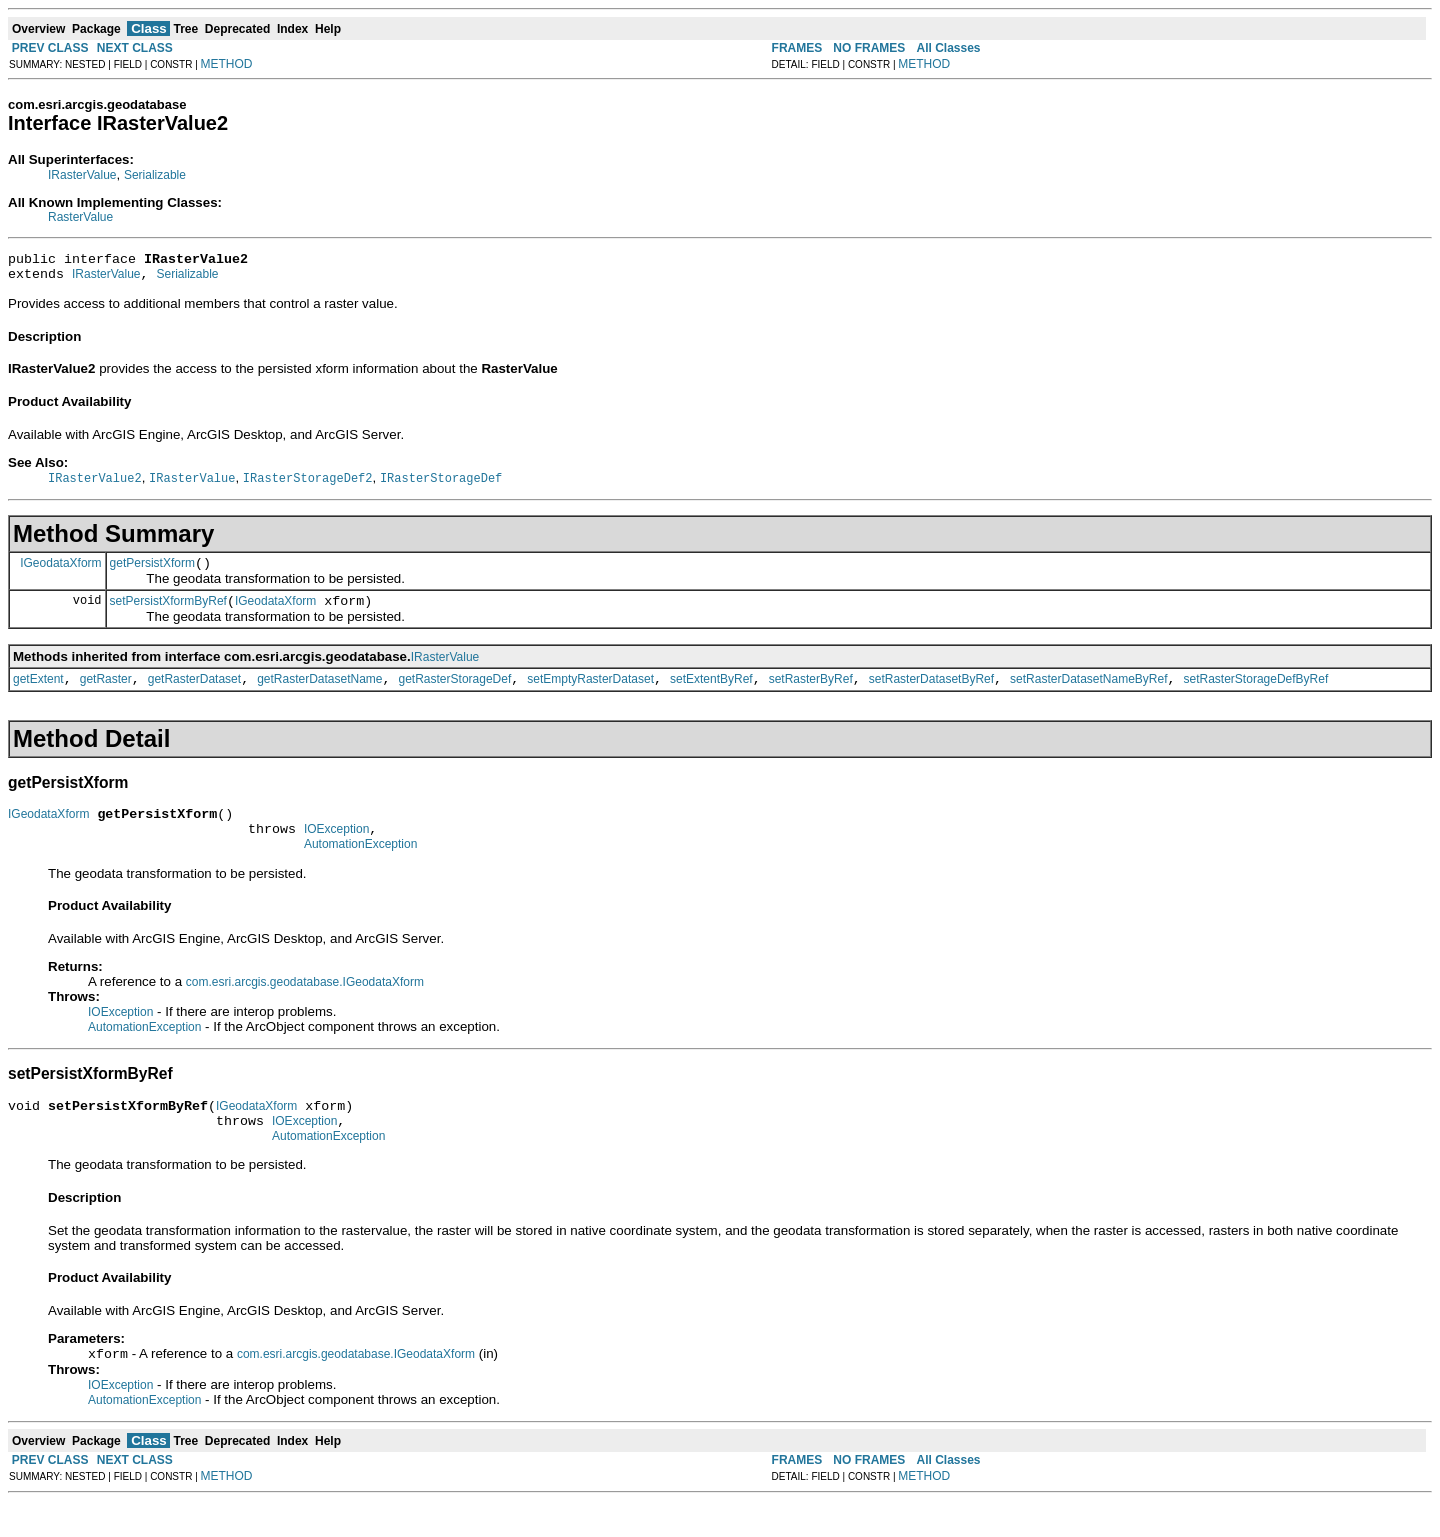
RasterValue (80, 217)
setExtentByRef (711, 695)
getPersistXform (152, 573)
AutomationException (360, 869)
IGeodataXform (60, 572)
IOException (336, 851)
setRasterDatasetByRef (931, 695)
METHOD (227, 64)
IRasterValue (82, 175)
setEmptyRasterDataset (590, 695)
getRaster (106, 695)
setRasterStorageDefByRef (1256, 695)
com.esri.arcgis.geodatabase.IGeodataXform (305, 1007)
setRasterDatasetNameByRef (1088, 695)
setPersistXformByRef (168, 614)
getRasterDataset (194, 695)
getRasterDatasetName (319, 695)
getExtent (38, 695)
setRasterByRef (811, 695)
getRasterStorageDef (455, 695)
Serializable (155, 175)
